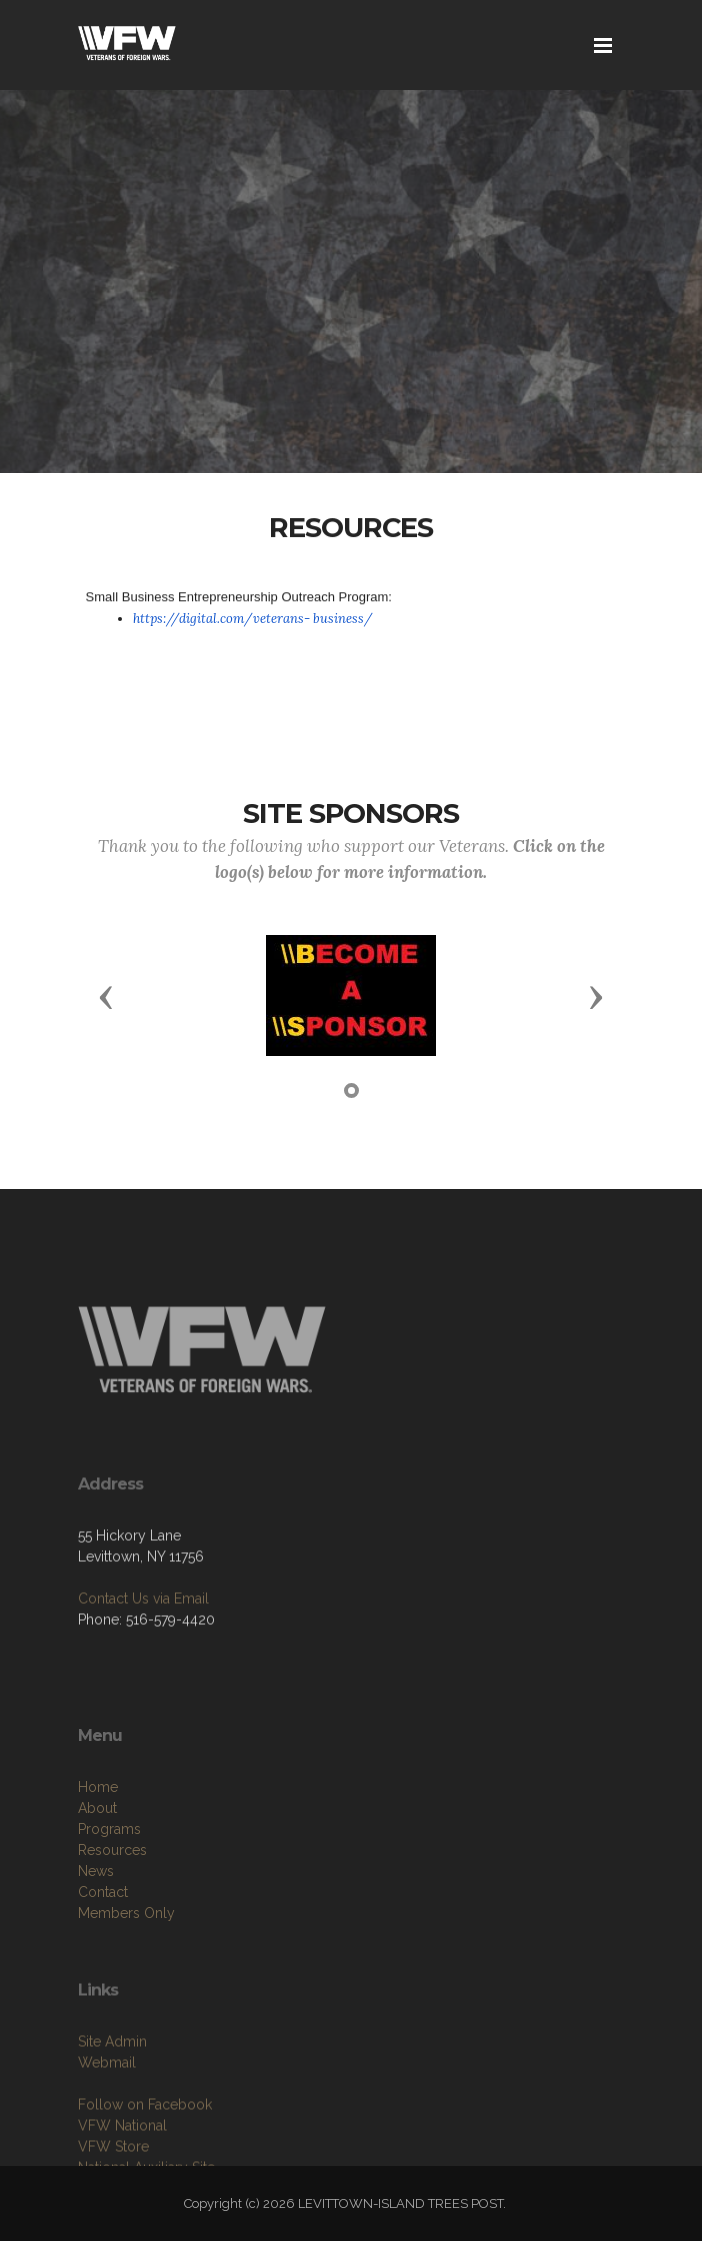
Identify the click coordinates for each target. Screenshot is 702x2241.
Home (98, 1840)
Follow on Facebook (145, 2152)
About (97, 1861)
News (96, 1924)
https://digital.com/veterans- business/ (253, 618)
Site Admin (112, 2089)
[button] (106, 996)
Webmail (107, 2110)
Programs (109, 1882)
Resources (112, 1903)
